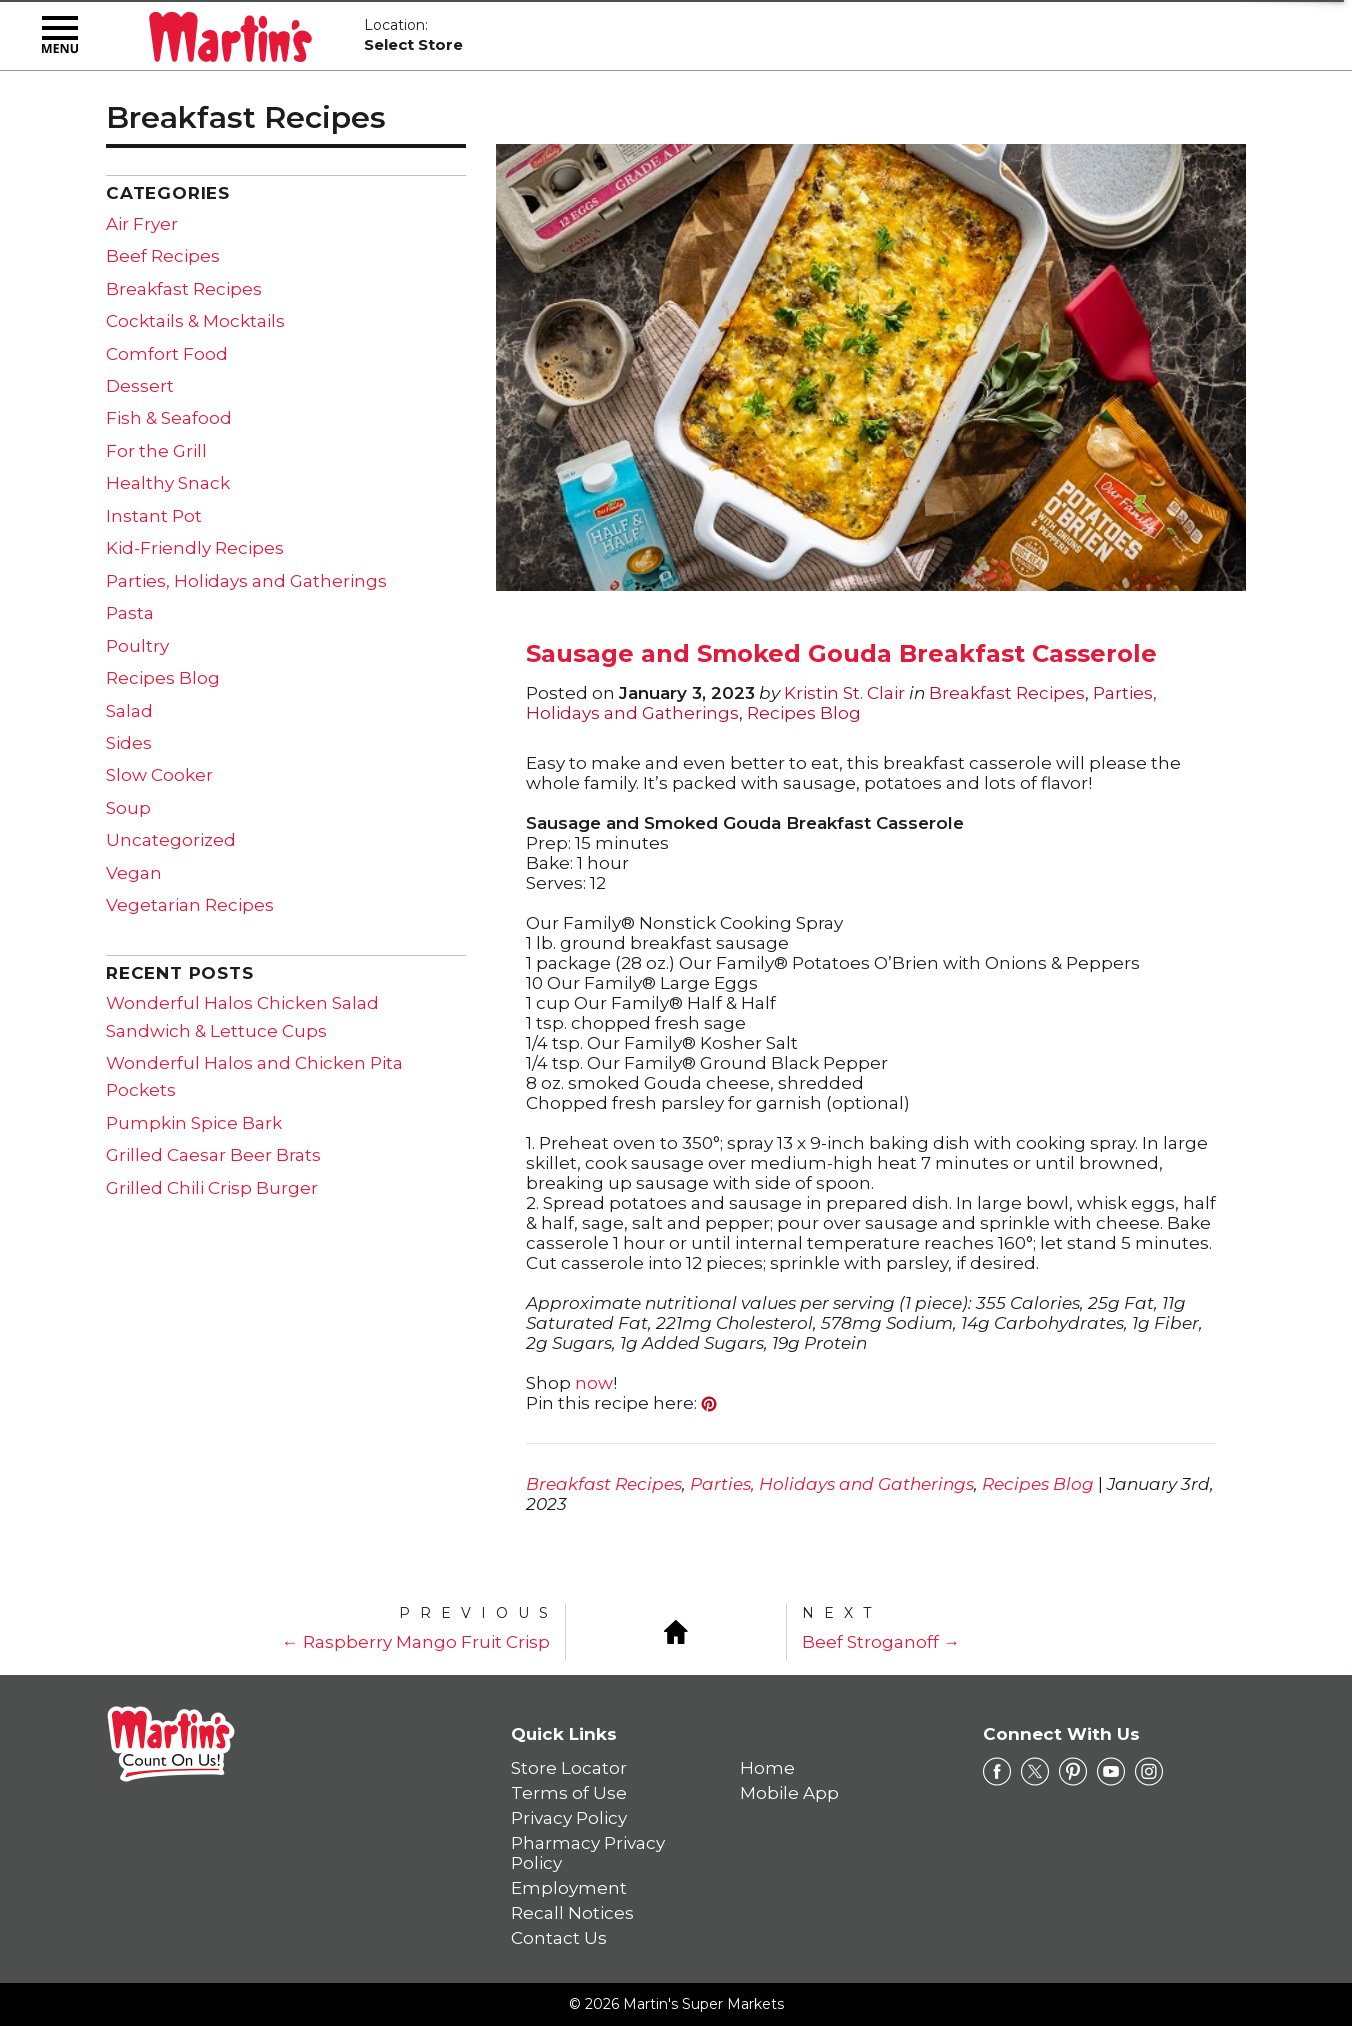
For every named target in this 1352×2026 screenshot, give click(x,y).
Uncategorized (171, 840)
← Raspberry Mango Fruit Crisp (416, 1642)
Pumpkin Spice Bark (194, 1123)
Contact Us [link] (559, 1938)
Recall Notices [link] (572, 1913)
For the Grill (156, 451)
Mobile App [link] (789, 1793)
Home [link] (767, 1768)
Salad (129, 711)
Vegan (134, 873)
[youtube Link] (1111, 1772)
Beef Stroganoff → (881, 1642)
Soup (128, 808)
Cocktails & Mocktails (195, 321)
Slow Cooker (159, 775)
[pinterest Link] (1073, 1772)
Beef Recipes (163, 256)
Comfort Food (167, 354)
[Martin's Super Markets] (230, 33)
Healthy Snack (168, 483)
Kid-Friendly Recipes (195, 548)
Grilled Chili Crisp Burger (212, 1188)
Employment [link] (569, 1888)
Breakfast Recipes (1007, 693)
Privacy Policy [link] (569, 1818)
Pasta (130, 613)
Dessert (140, 386)
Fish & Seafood (169, 418)
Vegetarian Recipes (190, 905)
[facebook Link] (997, 1772)
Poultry (137, 646)
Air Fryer (142, 224)
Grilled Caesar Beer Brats (213, 1155)
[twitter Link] (1035, 1772)
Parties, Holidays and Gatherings (832, 1484)
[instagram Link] (1149, 1772)
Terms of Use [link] (569, 1793)
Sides (129, 743)
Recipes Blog (804, 713)
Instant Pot (154, 516)
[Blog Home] (676, 1630)
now (594, 1383)
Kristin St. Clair (844, 693)
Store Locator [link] (569, 1768)
